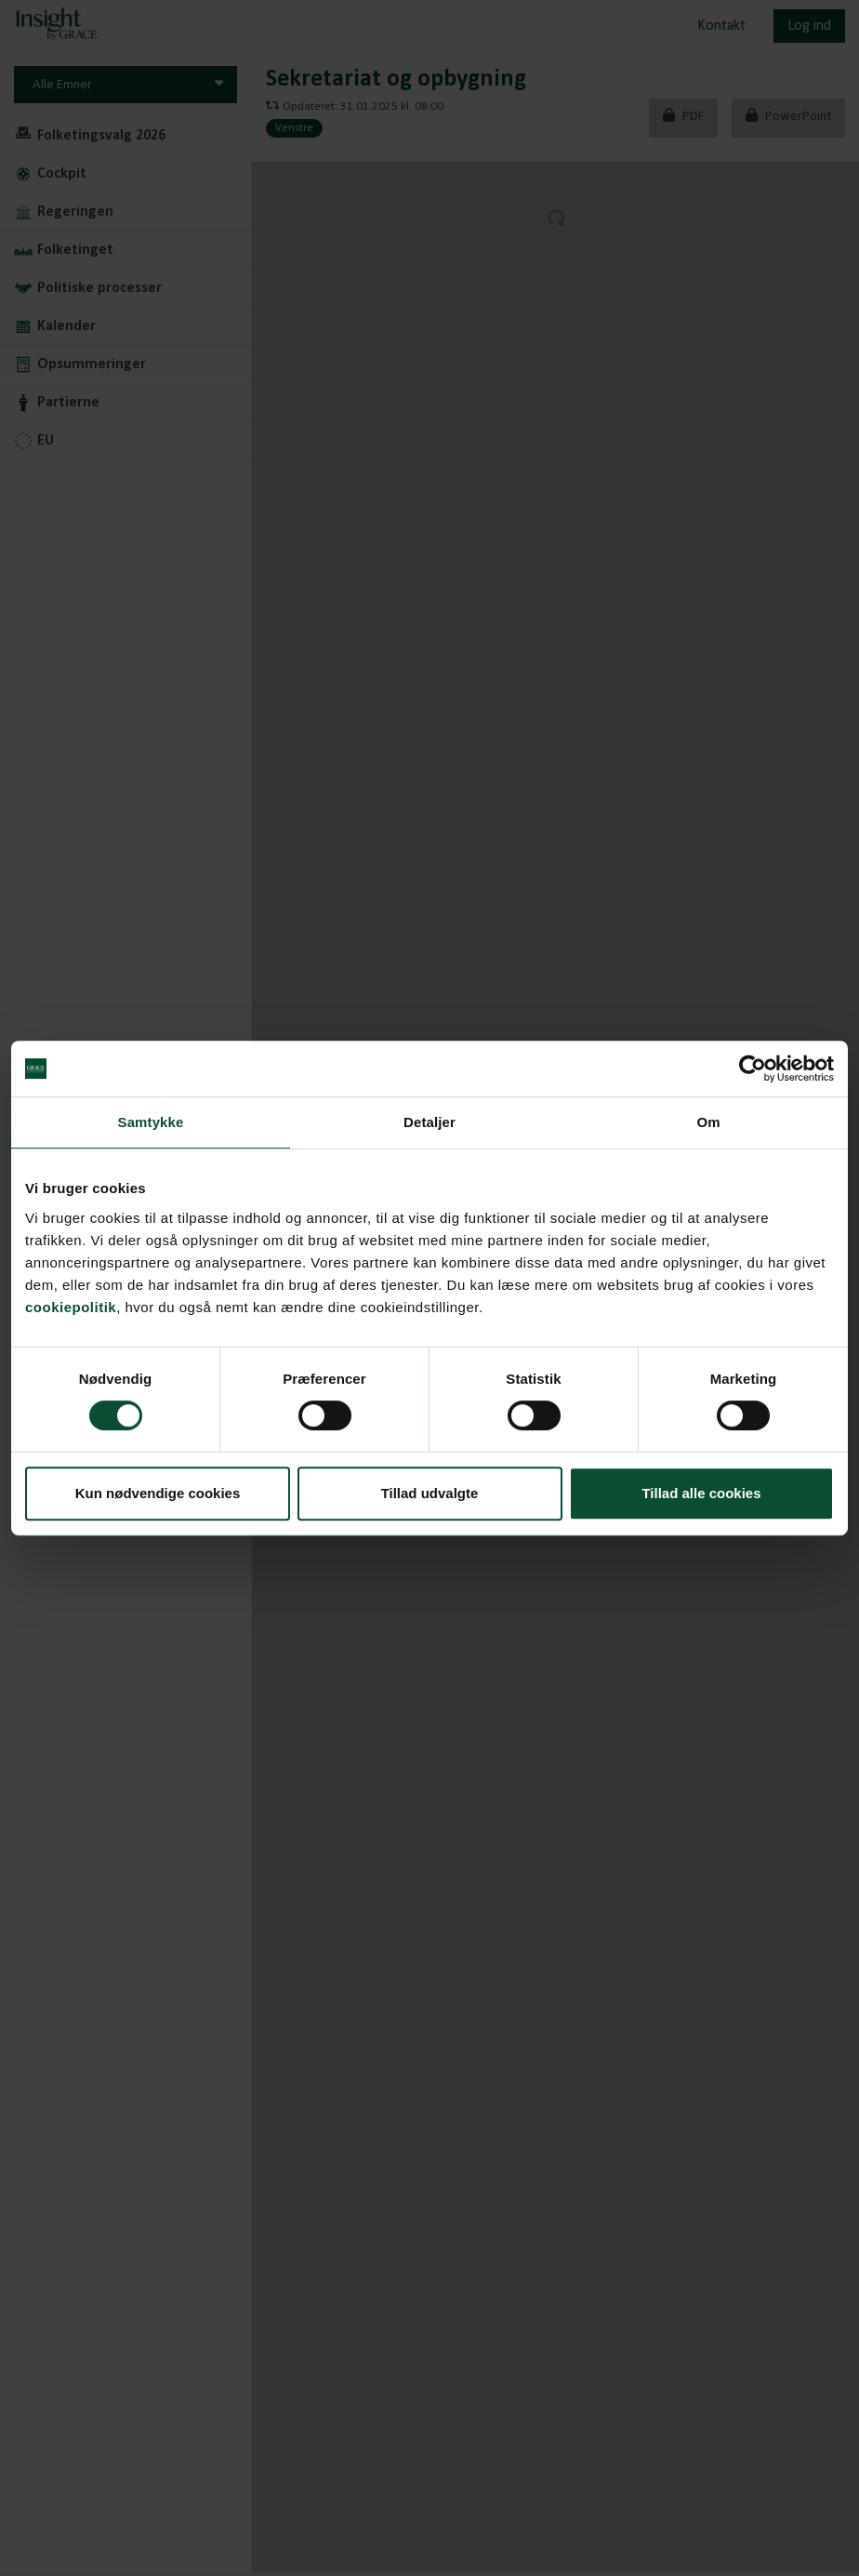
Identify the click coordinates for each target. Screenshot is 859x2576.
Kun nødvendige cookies (158, 1493)
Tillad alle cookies (700, 1493)
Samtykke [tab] (151, 1122)
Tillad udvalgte (430, 1493)
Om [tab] (708, 1122)
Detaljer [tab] (429, 1122)
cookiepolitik (70, 1307)
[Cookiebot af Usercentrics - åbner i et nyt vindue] (752, 1068)
